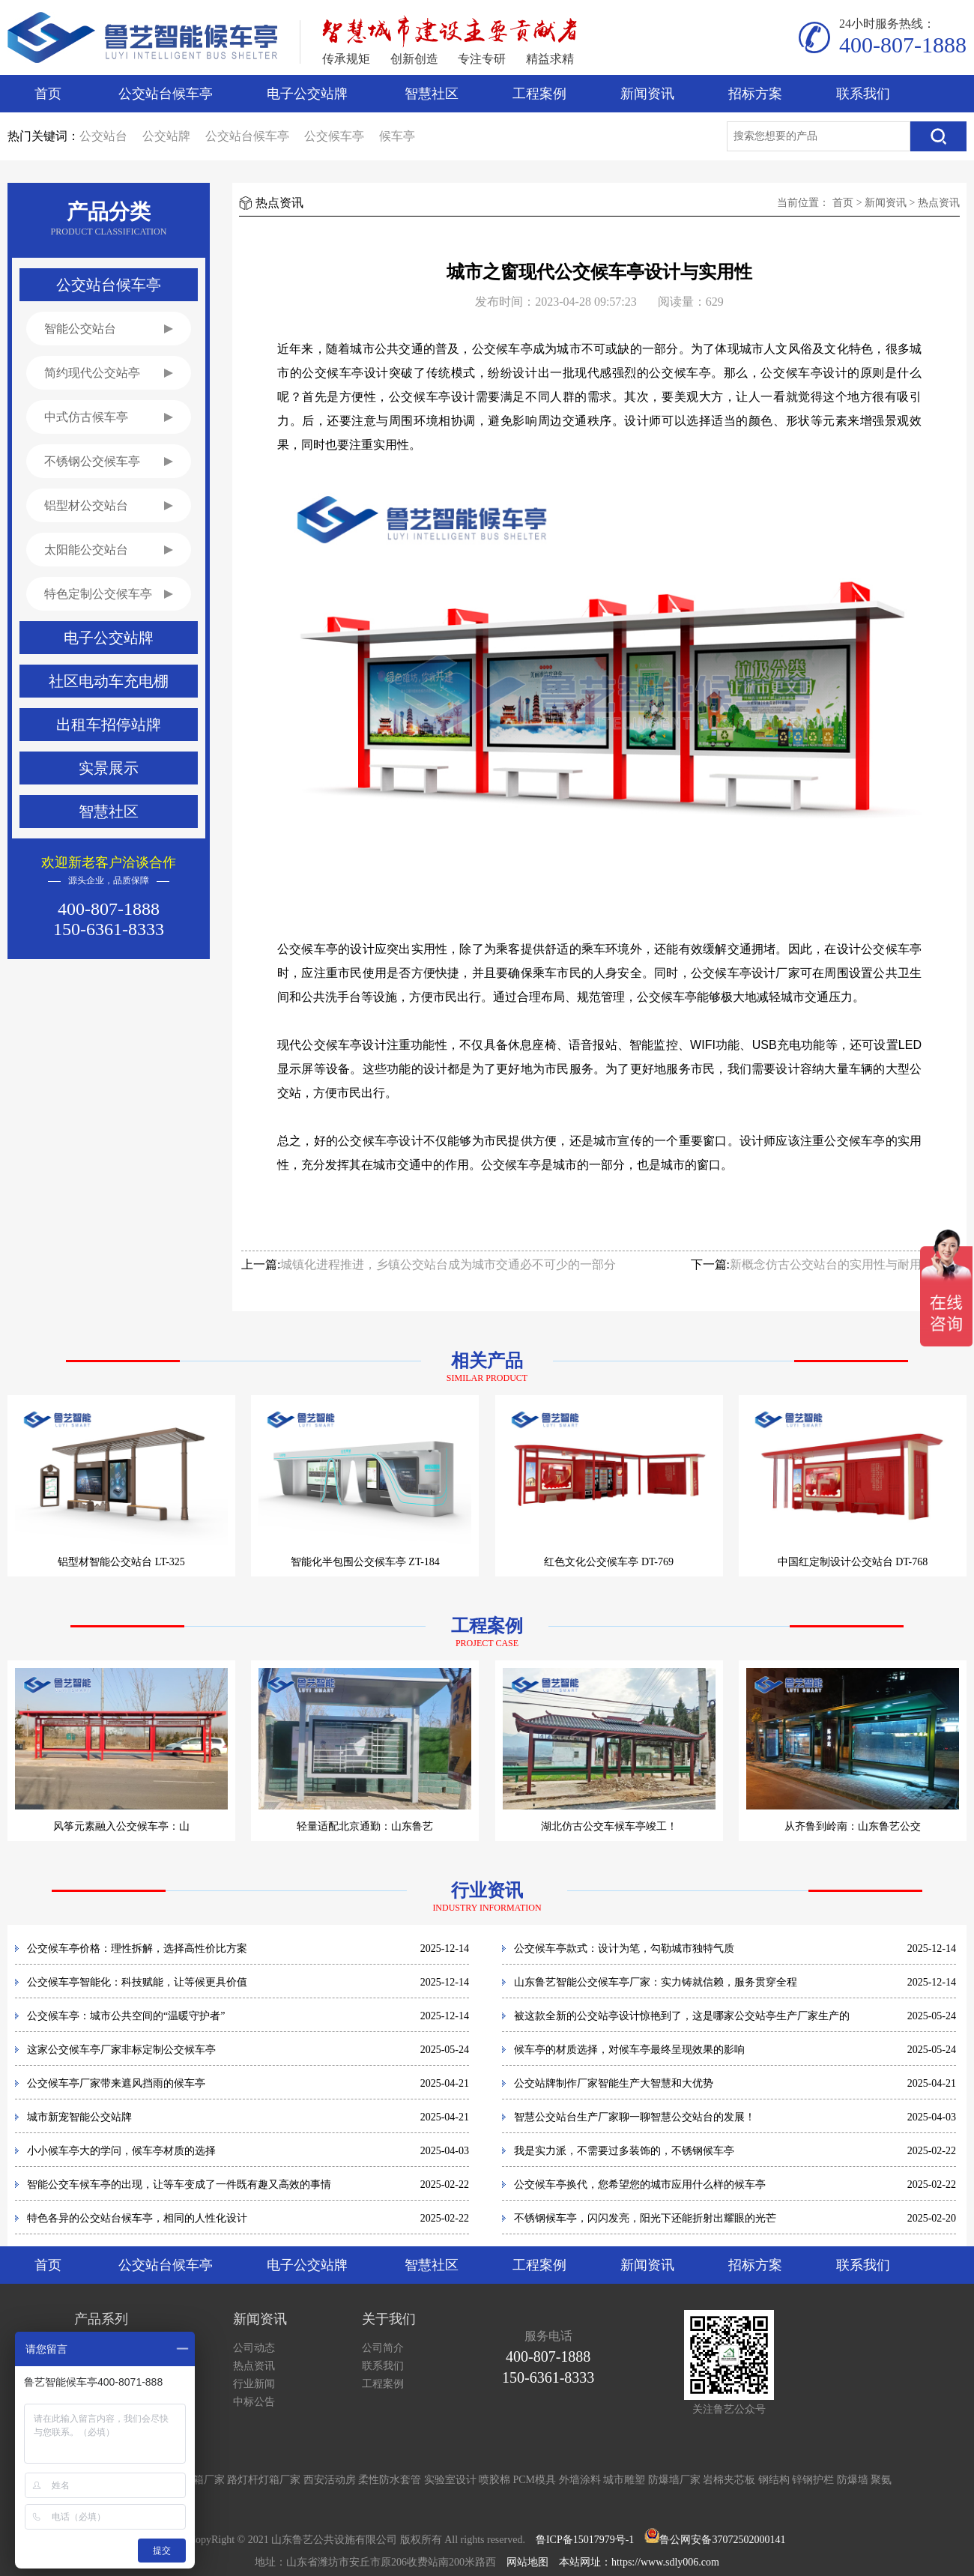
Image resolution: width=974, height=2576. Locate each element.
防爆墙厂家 (674, 2479)
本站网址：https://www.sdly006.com (639, 2562)
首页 (47, 93)
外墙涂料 (580, 2479)
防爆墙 (852, 2479)
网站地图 (527, 2562)
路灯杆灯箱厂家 (263, 2479)
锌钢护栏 (813, 2479)
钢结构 (774, 2479)
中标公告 (254, 2401)
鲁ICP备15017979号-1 (585, 2539)
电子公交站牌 (307, 93)
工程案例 (539, 93)
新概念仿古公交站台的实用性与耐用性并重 (844, 1264)
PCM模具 (535, 2479)
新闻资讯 (647, 93)
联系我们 (863, 93)
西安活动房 (329, 2479)
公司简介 (383, 2347)
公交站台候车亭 (165, 93)
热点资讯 (939, 202)
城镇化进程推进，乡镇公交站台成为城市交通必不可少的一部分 (448, 1264)
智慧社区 (432, 93)
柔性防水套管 (389, 2479)
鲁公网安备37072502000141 (722, 2539)
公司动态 (254, 2347)
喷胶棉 (494, 2479)
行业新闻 (254, 2383)
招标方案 (755, 93)
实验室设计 (450, 2479)
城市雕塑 (624, 2479)
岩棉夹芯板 (729, 2479)
